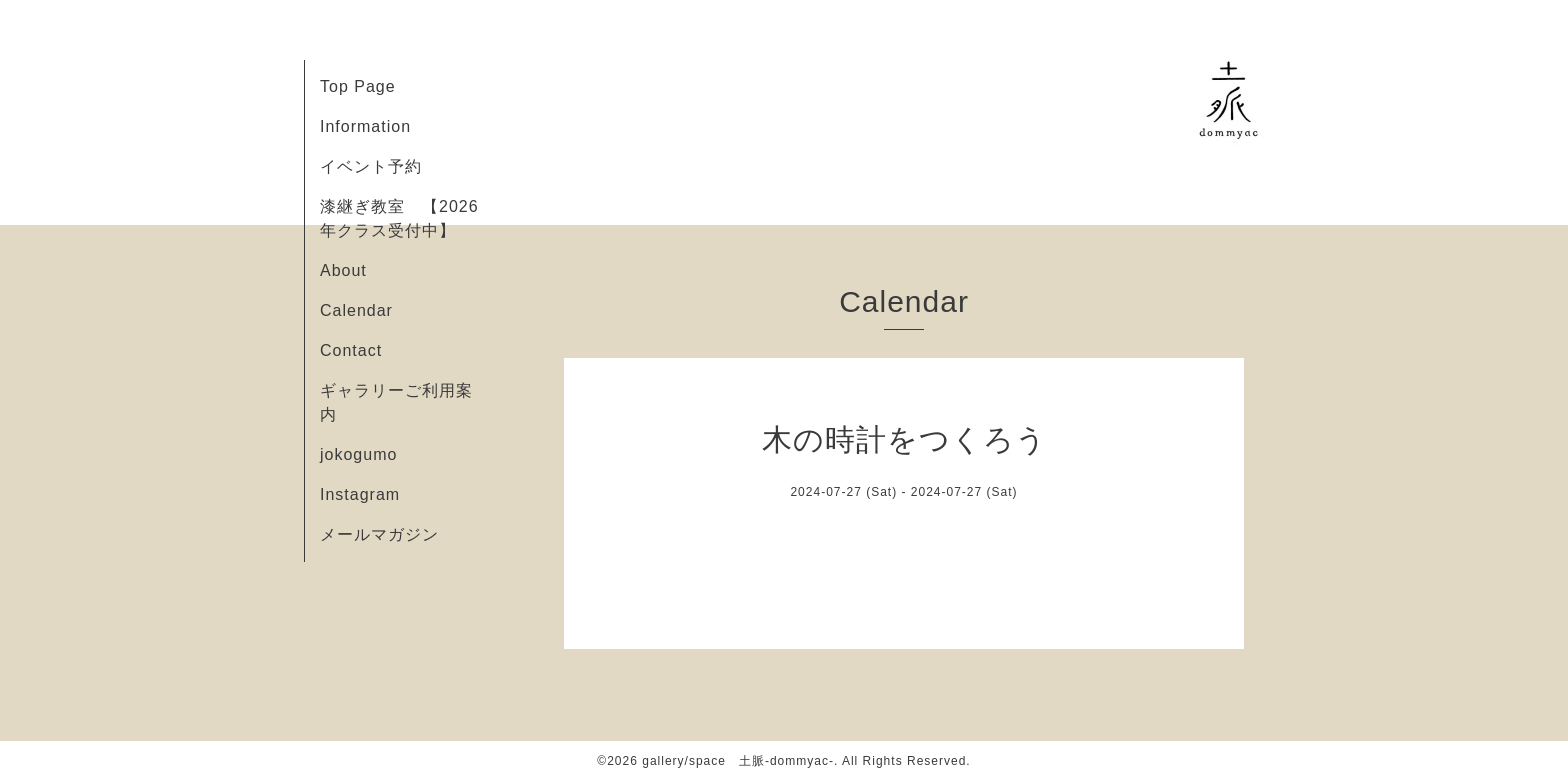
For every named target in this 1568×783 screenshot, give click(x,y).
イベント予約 (371, 166)
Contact (351, 350)
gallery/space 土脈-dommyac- (738, 761)
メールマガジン (379, 534)
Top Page (358, 86)
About (343, 270)
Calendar (356, 310)
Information (365, 126)
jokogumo (358, 454)
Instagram (360, 494)
